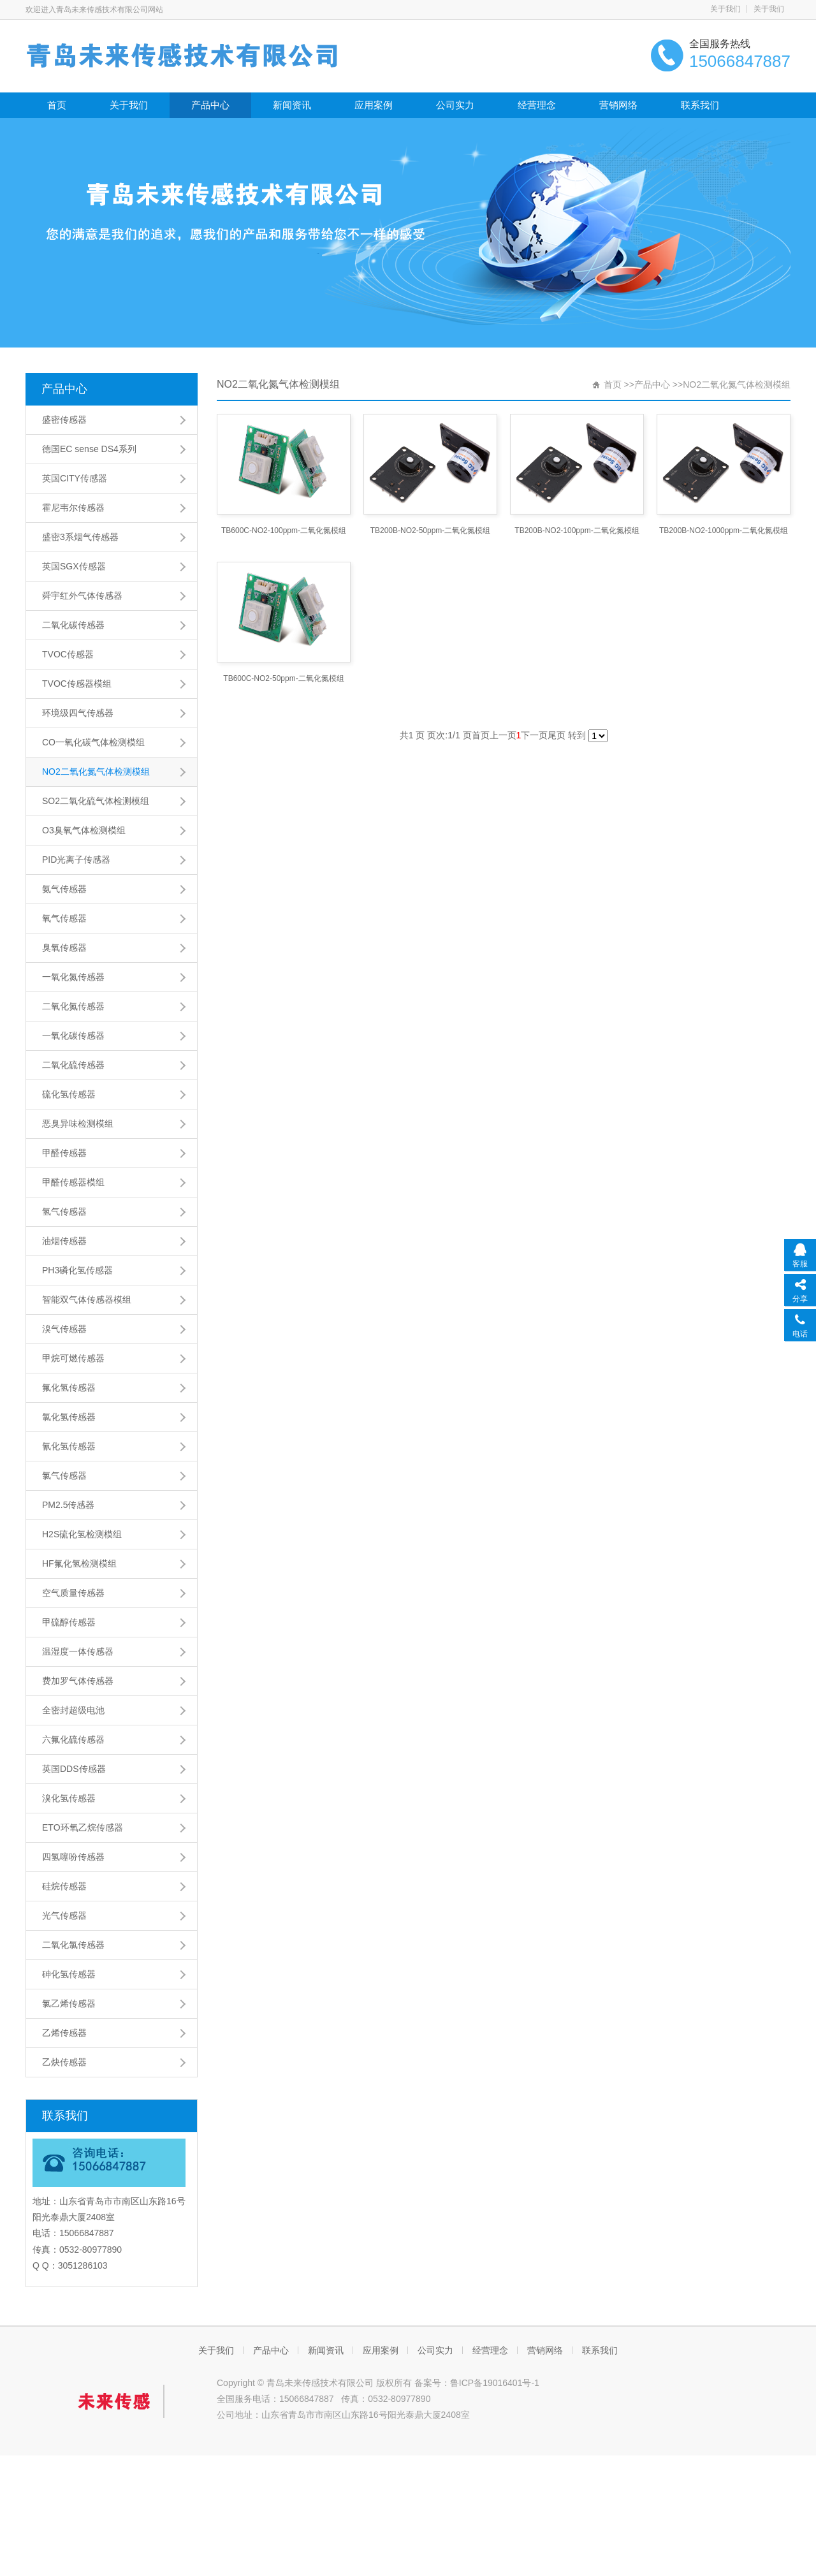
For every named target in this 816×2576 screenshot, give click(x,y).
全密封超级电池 (73, 1710)
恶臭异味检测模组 (77, 1123)
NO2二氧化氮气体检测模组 (96, 771)
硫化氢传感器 (69, 1094)
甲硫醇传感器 (69, 1622)
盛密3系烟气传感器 (80, 537)
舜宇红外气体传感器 (82, 595)
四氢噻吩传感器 (73, 1857)
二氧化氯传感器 (73, 1945)
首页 (56, 104)
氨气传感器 (64, 889)
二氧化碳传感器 (73, 625)
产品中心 (210, 104)
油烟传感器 (64, 1241)
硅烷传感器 (64, 1886)
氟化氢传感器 (69, 1387)
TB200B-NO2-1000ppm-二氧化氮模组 (723, 530)
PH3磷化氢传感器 (77, 1270)
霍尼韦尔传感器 (73, 507)
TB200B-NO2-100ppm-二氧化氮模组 (576, 530)
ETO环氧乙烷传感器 (82, 1827)
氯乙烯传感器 (69, 2003)
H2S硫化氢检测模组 (82, 1534)
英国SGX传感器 (74, 566)
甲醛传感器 (64, 1153)
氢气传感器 (64, 1211)
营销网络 (618, 104)
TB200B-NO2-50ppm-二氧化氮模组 (430, 530)
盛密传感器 (64, 419)
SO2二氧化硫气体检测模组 (95, 801)
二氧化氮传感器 (73, 1006)
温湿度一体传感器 (77, 1651)
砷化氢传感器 (69, 1974)
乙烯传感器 (64, 2033)
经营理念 (537, 104)
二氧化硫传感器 (73, 1065)
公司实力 (455, 104)
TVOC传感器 (68, 654)
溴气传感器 (64, 1329)
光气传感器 (64, 1915)
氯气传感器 (64, 1475)
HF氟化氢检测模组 (79, 1563)
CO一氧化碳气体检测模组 (93, 742)
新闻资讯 (292, 104)
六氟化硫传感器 (73, 1739)
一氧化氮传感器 (73, 977)
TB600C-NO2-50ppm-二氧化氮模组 (283, 678)
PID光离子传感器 (76, 859)
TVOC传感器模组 (77, 683)
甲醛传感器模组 (73, 1182)
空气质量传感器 (73, 1593)
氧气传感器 (64, 918)
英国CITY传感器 (74, 478)
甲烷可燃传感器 (73, 1358)
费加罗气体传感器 (77, 1681)
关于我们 (725, 8)
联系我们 (700, 104)
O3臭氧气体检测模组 (84, 830)
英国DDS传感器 (74, 1769)
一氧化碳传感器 (73, 1035)
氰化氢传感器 (69, 1446)
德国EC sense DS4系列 (89, 449)
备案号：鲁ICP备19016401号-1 (476, 2383)
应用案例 (373, 104)
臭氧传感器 (64, 947)
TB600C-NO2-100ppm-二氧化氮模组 (283, 530)
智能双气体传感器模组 (86, 1299)
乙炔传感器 (64, 2062)
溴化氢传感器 (69, 1798)
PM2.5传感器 (68, 1505)
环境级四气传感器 (77, 713)
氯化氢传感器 (69, 1417)
